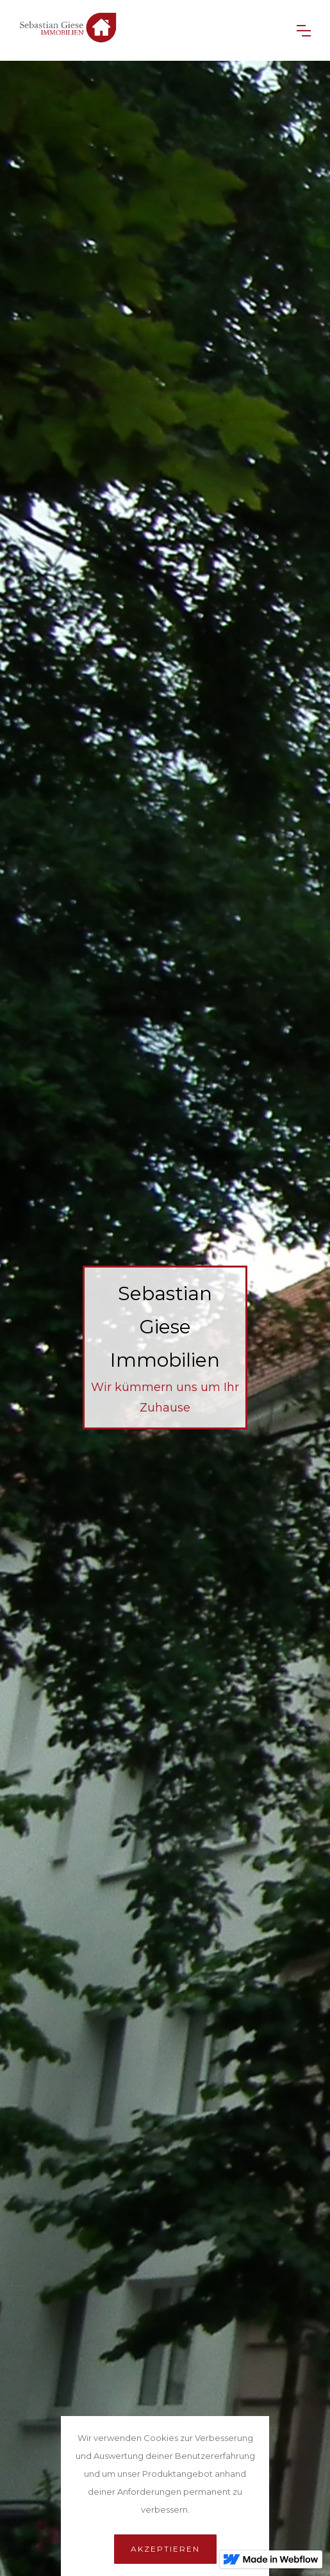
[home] (148, 30)
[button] (304, 30)
